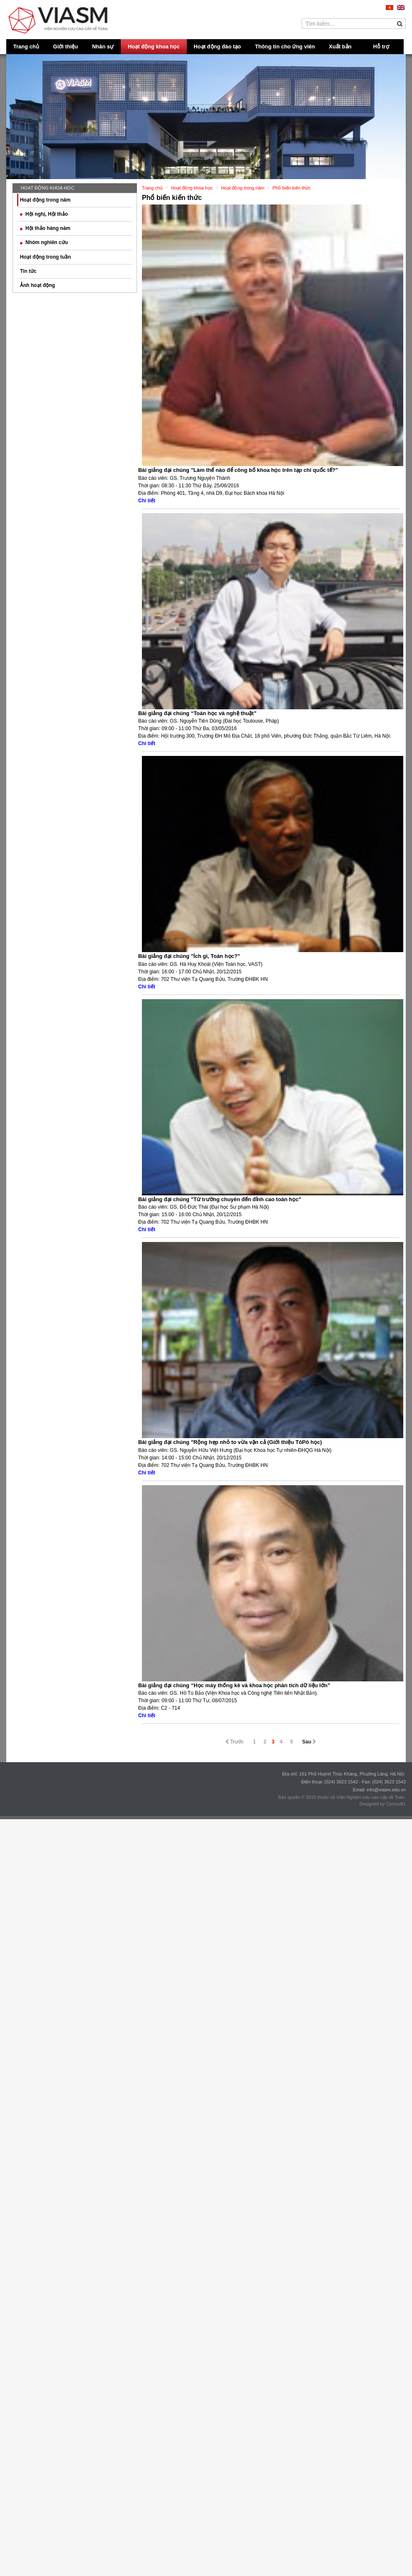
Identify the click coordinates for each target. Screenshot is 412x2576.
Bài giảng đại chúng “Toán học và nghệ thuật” (197, 713)
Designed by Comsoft (381, 1803)
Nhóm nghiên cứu (44, 242)
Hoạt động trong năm (45, 200)
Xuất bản (340, 46)
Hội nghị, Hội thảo (44, 214)
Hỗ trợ (381, 46)
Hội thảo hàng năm (45, 228)
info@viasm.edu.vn (386, 1789)
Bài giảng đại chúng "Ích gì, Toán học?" (189, 956)
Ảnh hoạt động (37, 285)
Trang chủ (26, 46)
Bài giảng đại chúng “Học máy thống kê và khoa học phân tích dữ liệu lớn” (234, 1685)
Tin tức (28, 271)
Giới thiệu (65, 46)
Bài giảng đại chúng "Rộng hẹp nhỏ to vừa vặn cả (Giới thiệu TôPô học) (230, 1442)
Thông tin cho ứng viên (285, 46)
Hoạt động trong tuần (45, 257)
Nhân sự (103, 46)
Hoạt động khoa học (154, 46)
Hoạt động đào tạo (217, 46)
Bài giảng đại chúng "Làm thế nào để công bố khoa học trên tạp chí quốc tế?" (238, 470)
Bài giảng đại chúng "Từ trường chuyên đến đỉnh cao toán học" (219, 1199)
